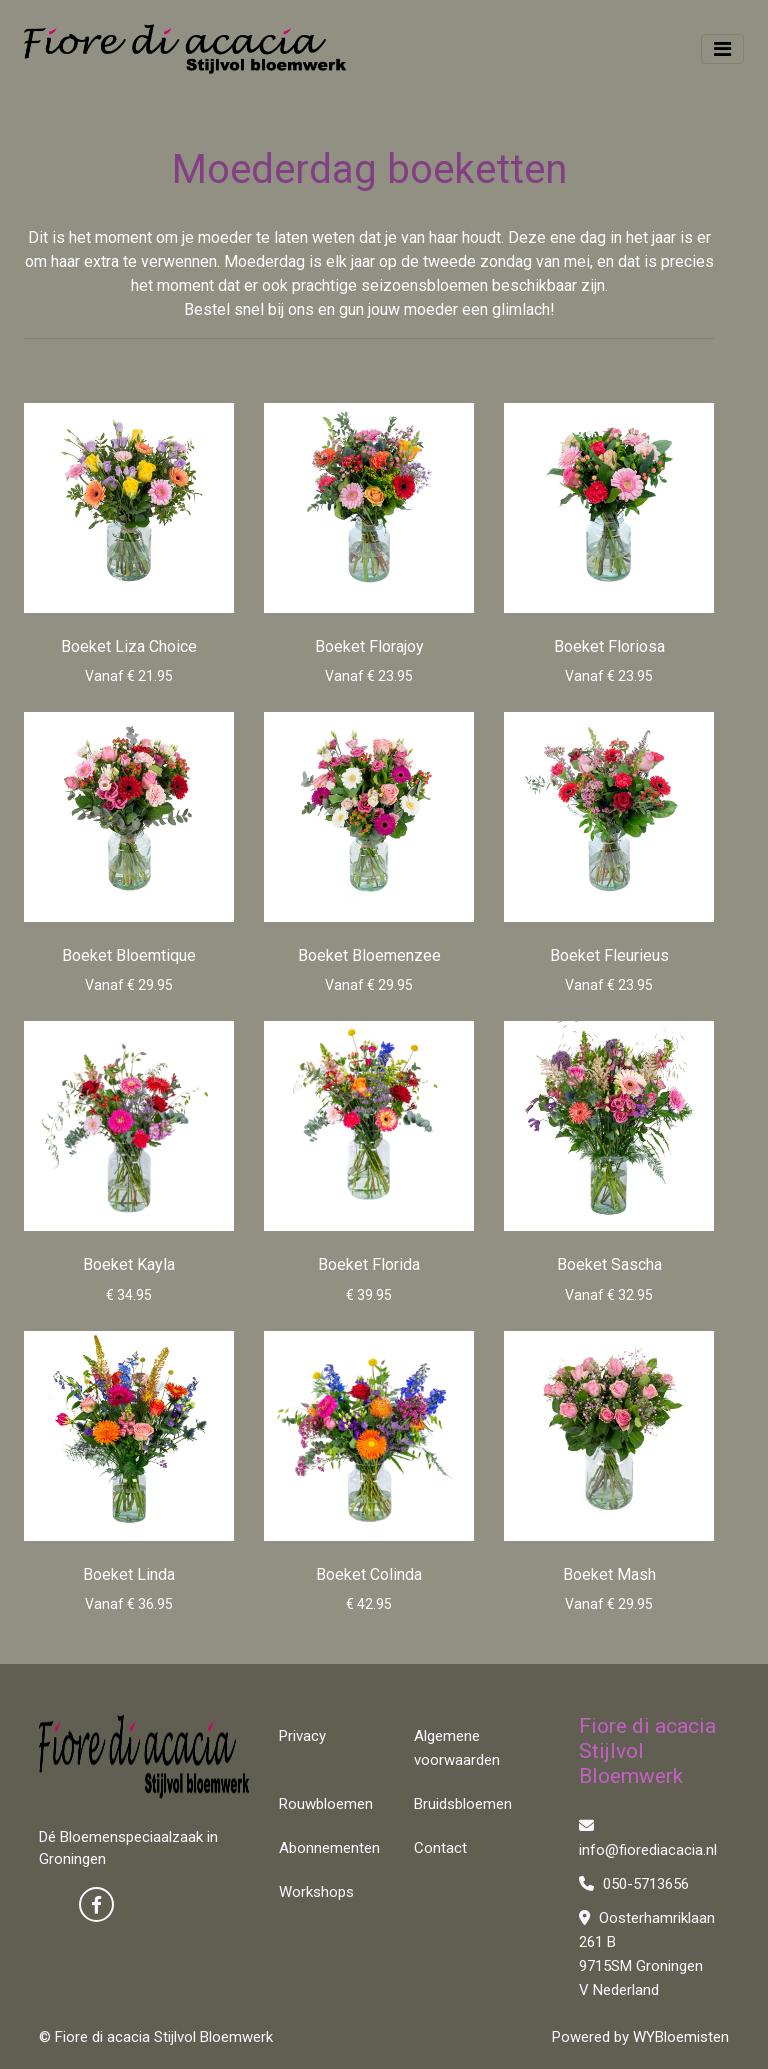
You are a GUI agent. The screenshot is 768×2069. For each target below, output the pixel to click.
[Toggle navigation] (722, 49)
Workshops (316, 1892)
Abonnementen (329, 1848)
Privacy (302, 1736)
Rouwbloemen (326, 1804)
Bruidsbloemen (463, 1804)
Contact (440, 1848)
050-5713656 (634, 1884)
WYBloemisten (681, 2037)
